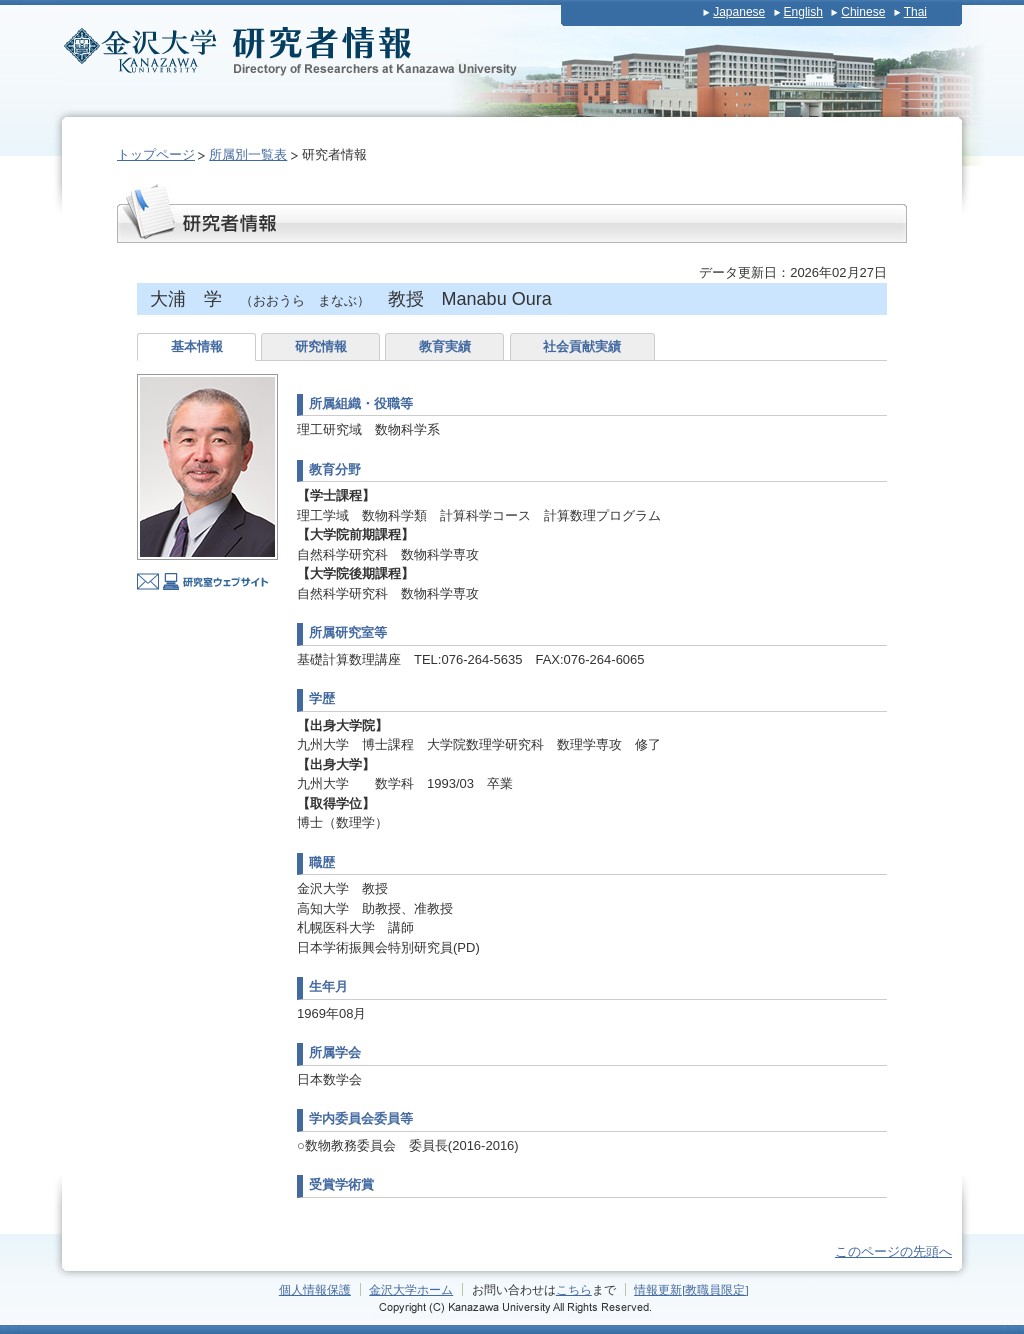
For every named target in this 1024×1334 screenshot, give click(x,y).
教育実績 (445, 346)
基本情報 (197, 346)
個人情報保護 (315, 1289)
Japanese (739, 12)
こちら (574, 1289)
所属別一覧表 (248, 154)
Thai (915, 12)
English (803, 12)
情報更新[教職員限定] (691, 1289)
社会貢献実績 (582, 346)
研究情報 (321, 346)
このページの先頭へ (893, 1251)
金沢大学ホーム (411, 1289)
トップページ (156, 154)
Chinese (863, 12)
